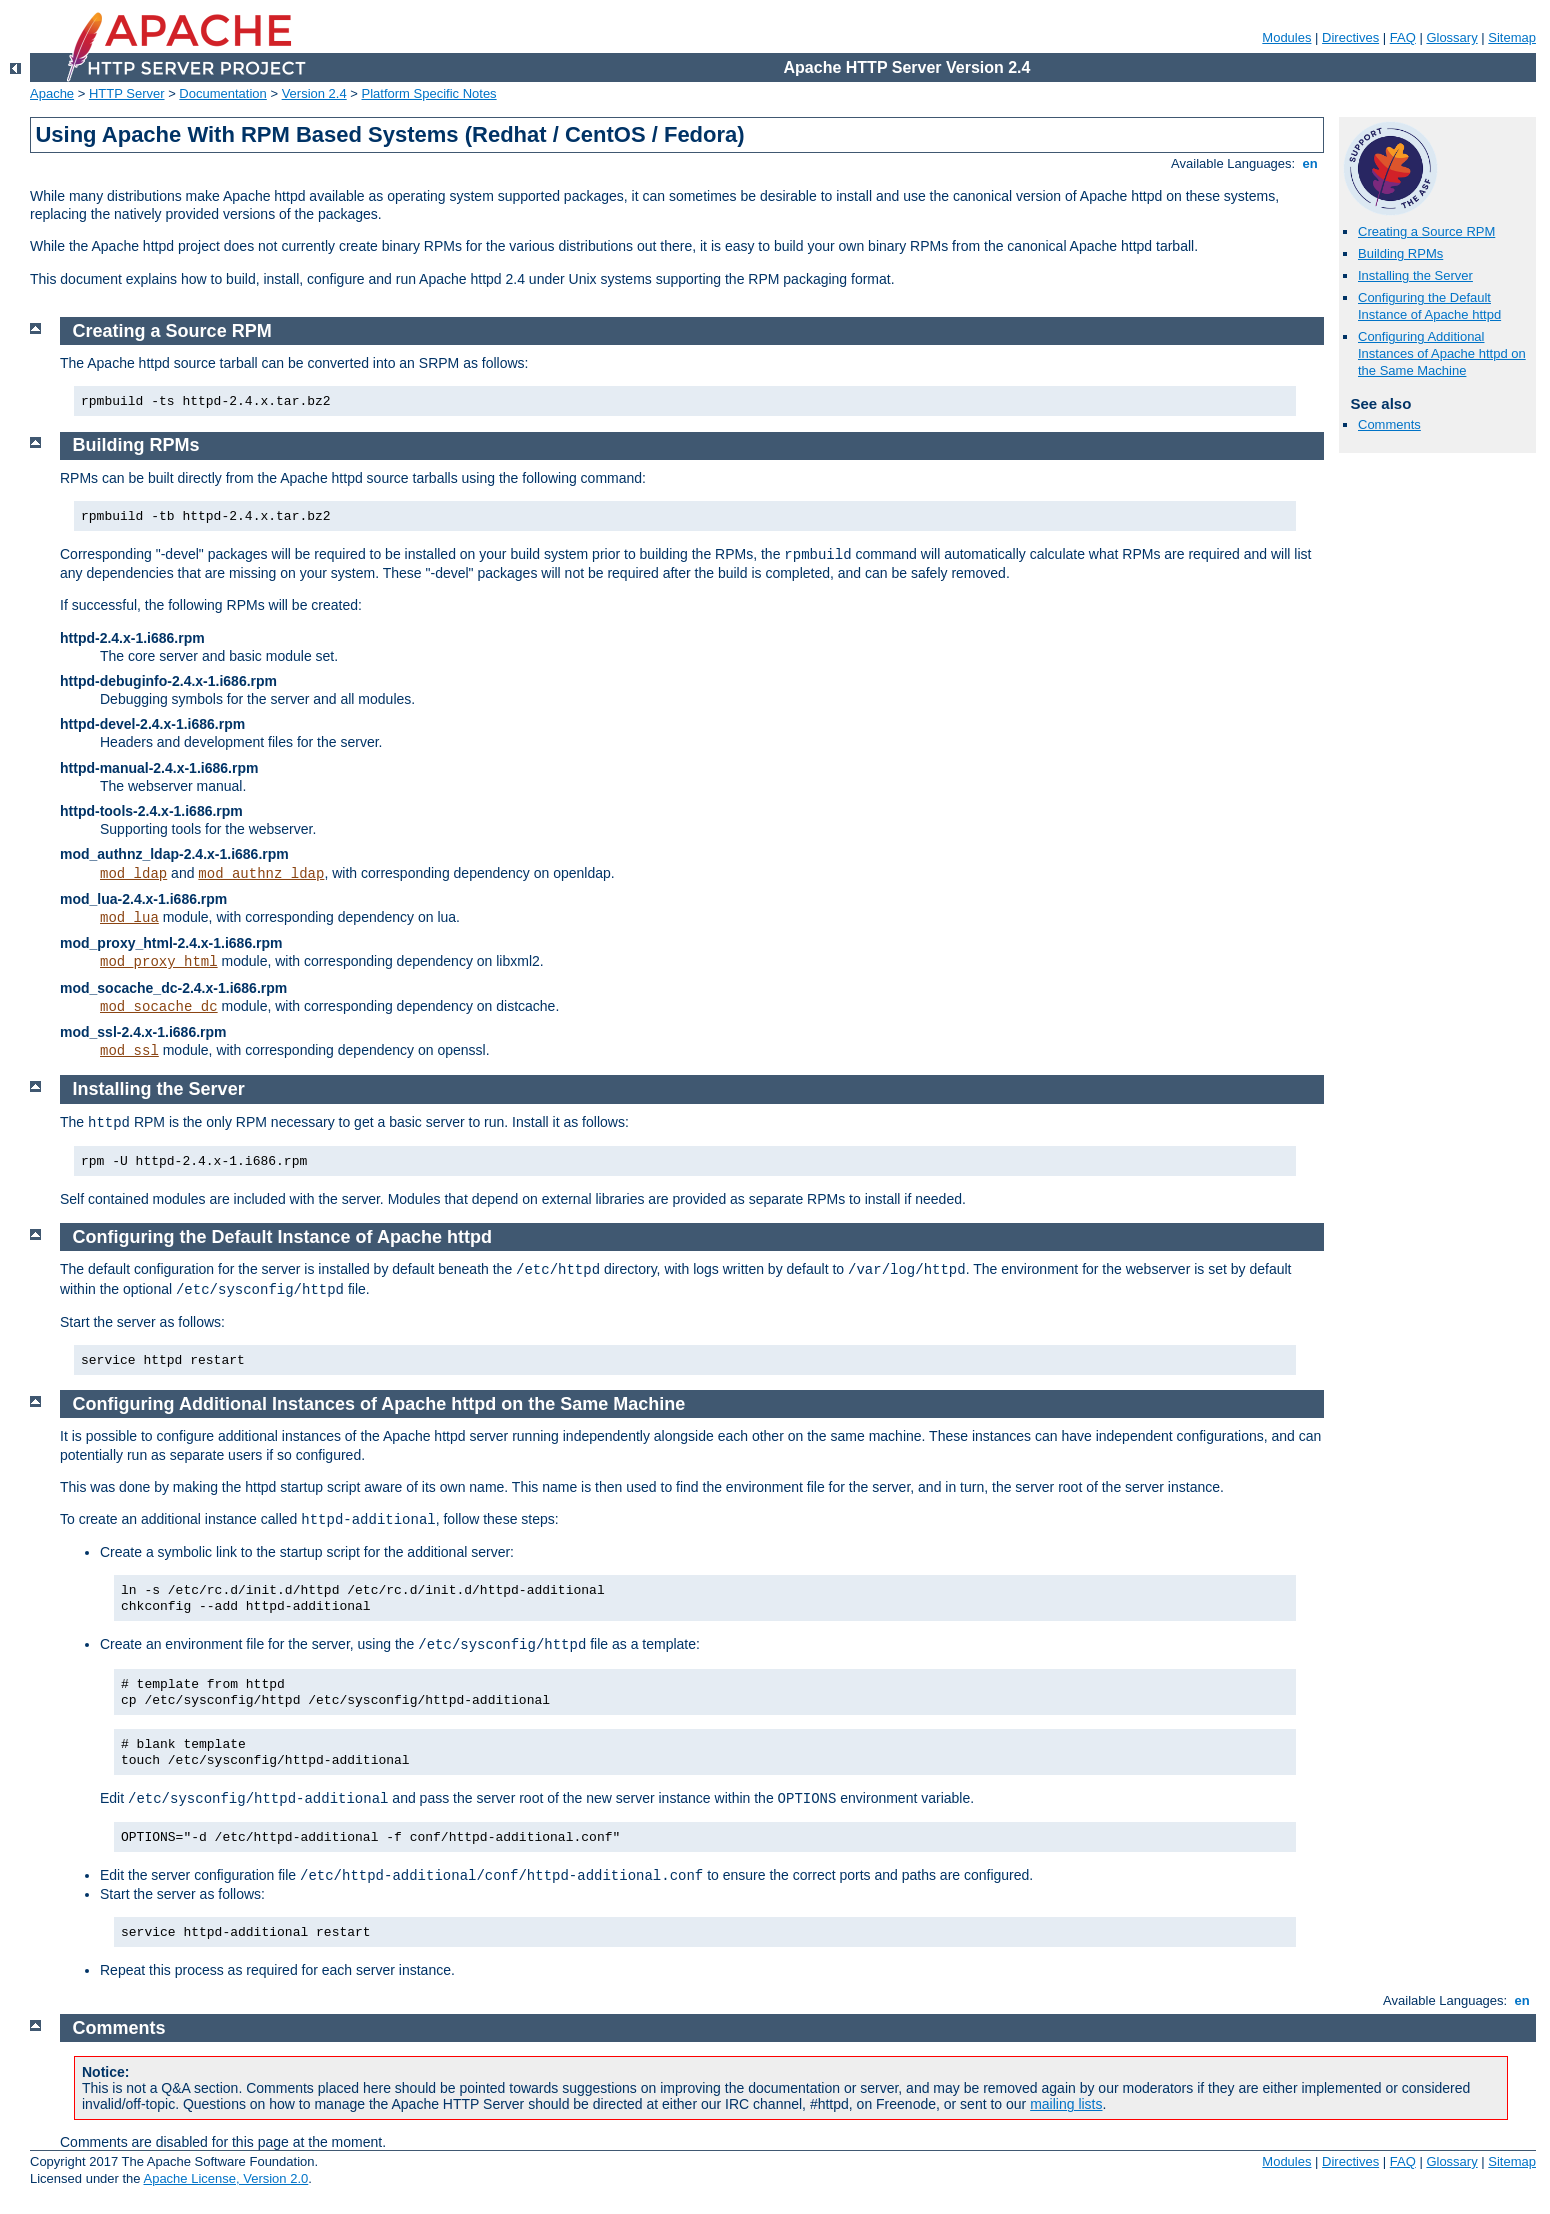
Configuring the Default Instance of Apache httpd (1429, 306)
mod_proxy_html (159, 962)
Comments (1389, 424)
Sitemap (1512, 37)
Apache (52, 93)
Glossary (1451, 37)
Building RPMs (1400, 253)
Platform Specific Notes (429, 93)
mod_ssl (129, 1051)
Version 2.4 (314, 93)
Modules (1286, 37)
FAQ (1403, 37)
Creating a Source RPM (1426, 231)
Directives (1350, 37)
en (1310, 163)
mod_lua (129, 918)
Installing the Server (1415, 275)
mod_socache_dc (159, 1007)
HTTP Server (127, 93)
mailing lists (1066, 2104)
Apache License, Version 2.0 (225, 2178)
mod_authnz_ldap (261, 874)
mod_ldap (133, 874)
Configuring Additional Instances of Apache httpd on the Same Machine (1442, 353)
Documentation (222, 93)
